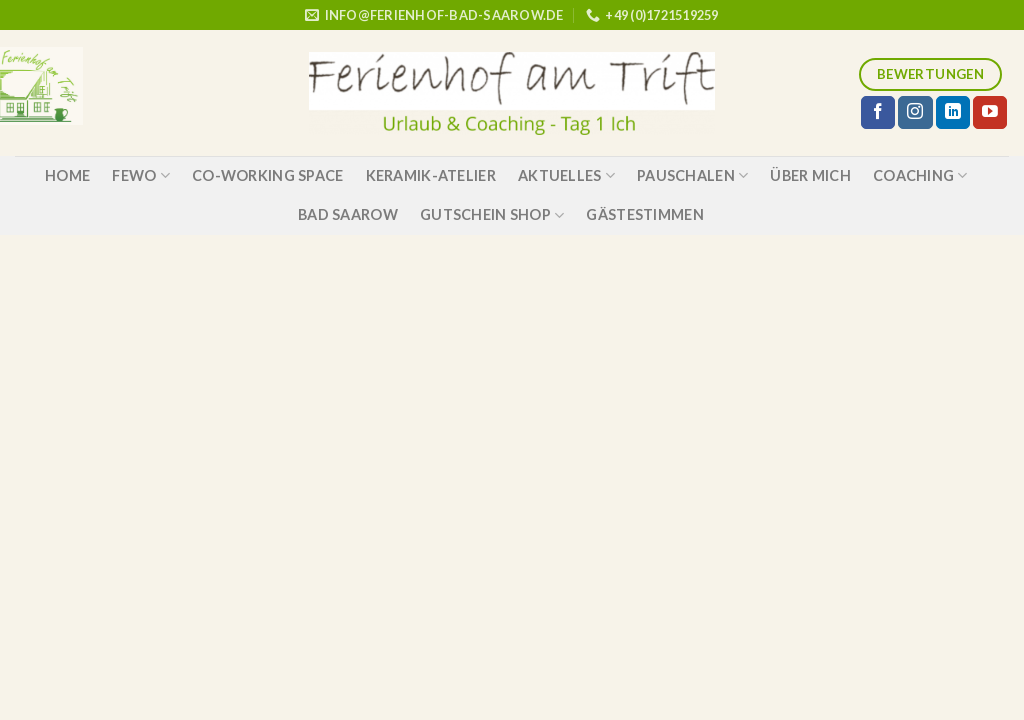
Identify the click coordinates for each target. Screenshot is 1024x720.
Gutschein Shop (492, 215)
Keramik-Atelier (431, 175)
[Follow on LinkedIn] (953, 113)
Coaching (920, 175)
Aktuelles (566, 175)
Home (67, 175)
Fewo (141, 175)
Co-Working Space (268, 175)
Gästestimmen (644, 214)
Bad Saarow (348, 214)
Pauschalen (692, 175)
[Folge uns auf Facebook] (878, 113)
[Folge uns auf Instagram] (915, 113)
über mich (810, 175)
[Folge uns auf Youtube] (990, 113)
